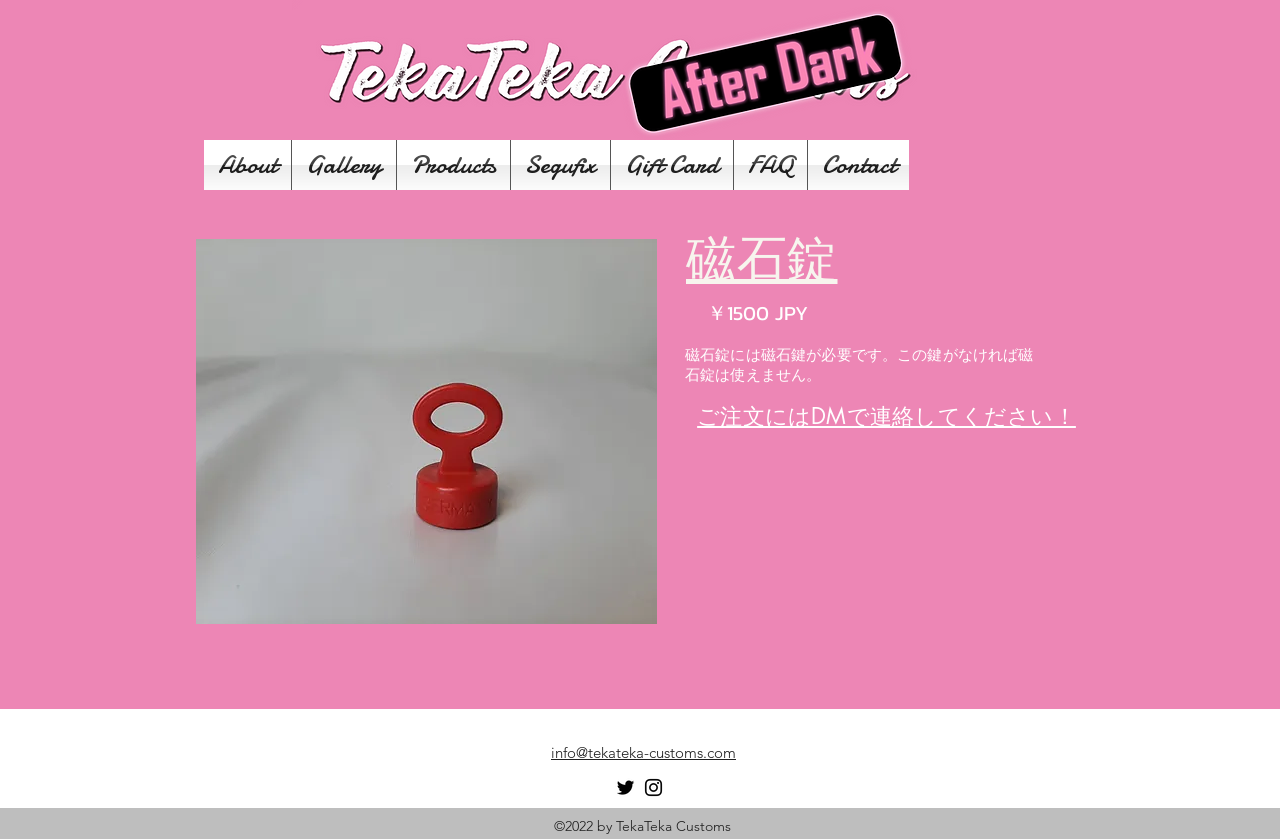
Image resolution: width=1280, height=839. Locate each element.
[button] (426, 431)
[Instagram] (653, 787)
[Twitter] (625, 787)
